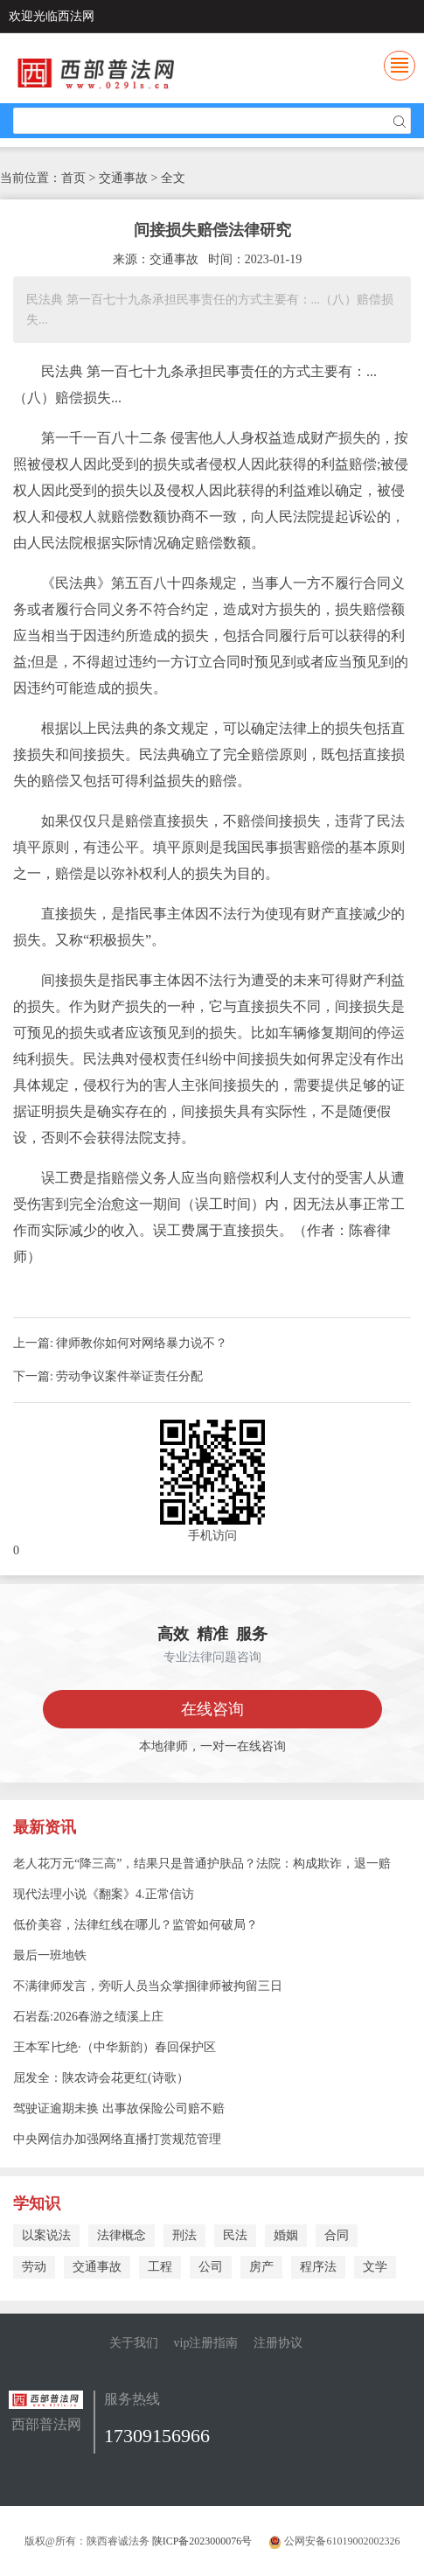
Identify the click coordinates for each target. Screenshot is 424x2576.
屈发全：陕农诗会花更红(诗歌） (101, 2077)
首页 (73, 178)
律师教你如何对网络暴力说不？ (141, 1343)
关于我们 (133, 2342)
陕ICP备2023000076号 (202, 2541)
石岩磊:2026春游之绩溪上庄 (88, 2016)
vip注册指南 (206, 2342)
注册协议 (278, 2342)
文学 (375, 2266)
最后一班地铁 (50, 1955)
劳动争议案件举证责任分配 (129, 1376)
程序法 (318, 2266)
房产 (261, 2266)
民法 (235, 2235)
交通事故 (97, 2266)
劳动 (34, 2266)
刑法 (184, 2235)
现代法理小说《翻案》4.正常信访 (103, 1894)
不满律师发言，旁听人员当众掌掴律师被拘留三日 (147, 1986)
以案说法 (46, 2235)
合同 (336, 2235)
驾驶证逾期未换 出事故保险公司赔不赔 (119, 2108)
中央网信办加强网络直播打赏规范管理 (117, 2139)
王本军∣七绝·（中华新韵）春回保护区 (114, 2047)
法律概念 (121, 2235)
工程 (160, 2266)
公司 (210, 2266)
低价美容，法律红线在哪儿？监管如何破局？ (135, 1924)
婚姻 (286, 2235)
